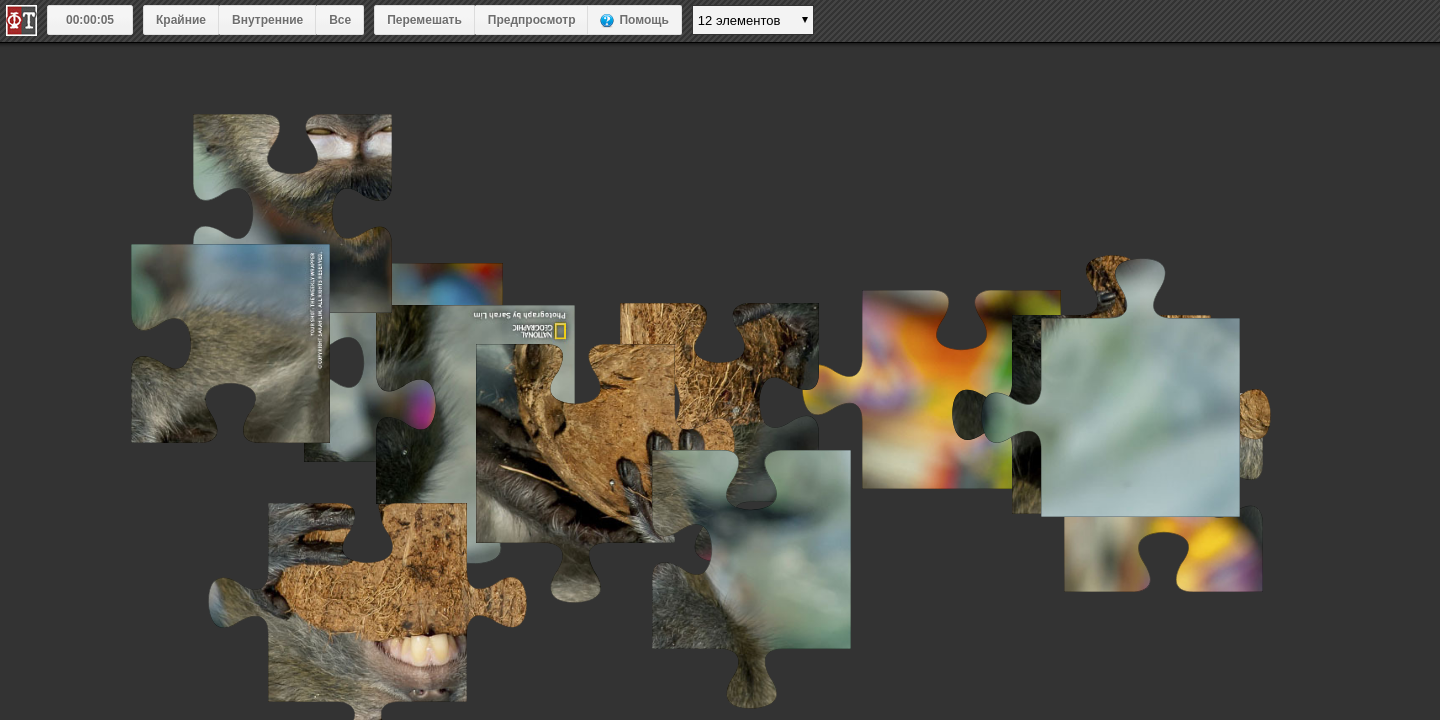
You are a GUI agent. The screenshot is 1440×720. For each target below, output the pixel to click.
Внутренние (267, 20)
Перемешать (424, 20)
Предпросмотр (532, 20)
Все (340, 20)
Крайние (181, 20)
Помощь (643, 20)
